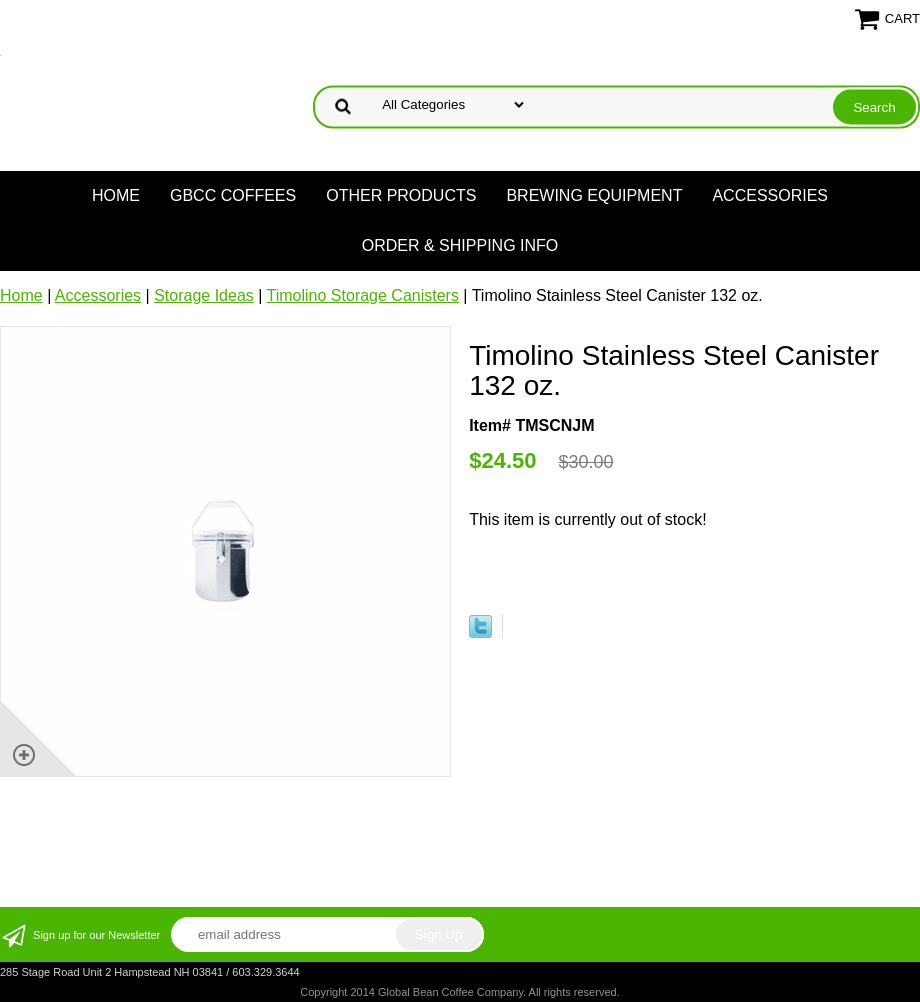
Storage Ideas (204, 295)
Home (116, 195)
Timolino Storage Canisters (363, 295)
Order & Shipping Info (460, 245)
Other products (401, 195)
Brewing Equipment (594, 195)
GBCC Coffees (233, 195)
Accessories (770, 195)
